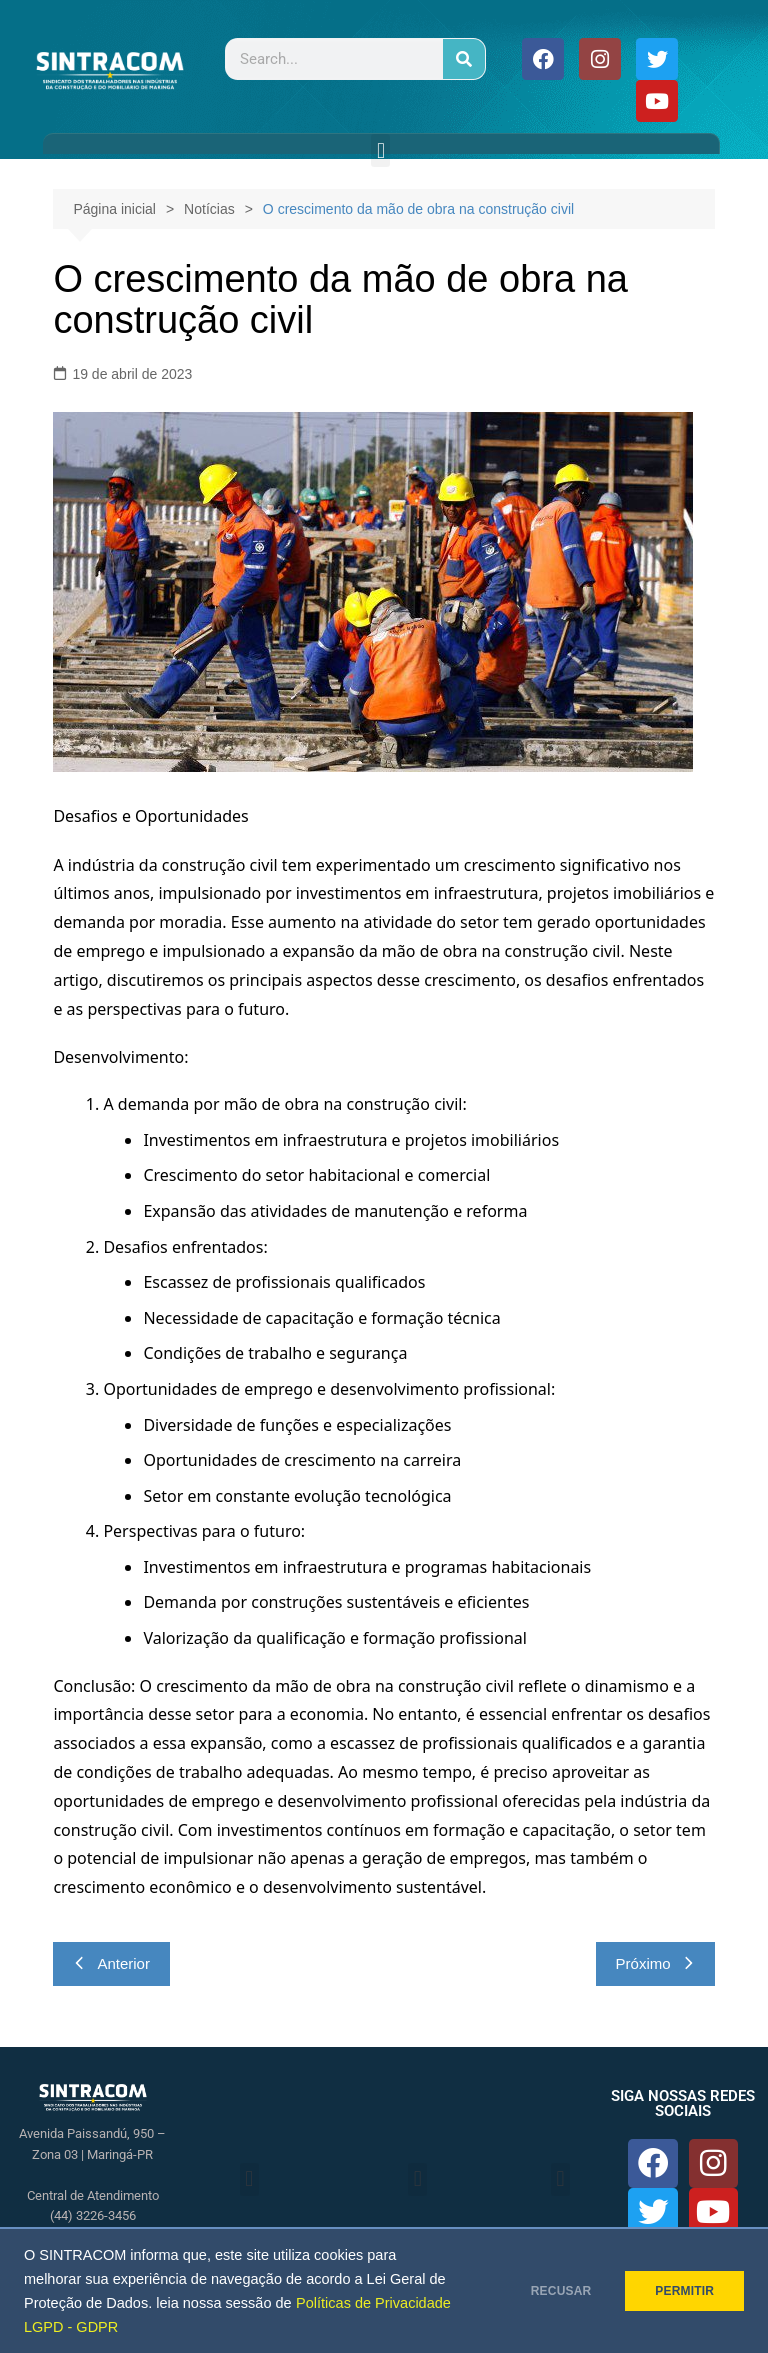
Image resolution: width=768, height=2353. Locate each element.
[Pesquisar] (464, 59)
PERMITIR (679, 2291)
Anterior (111, 1963)
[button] (380, 150)
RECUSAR (546, 2291)
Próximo (655, 1963)
